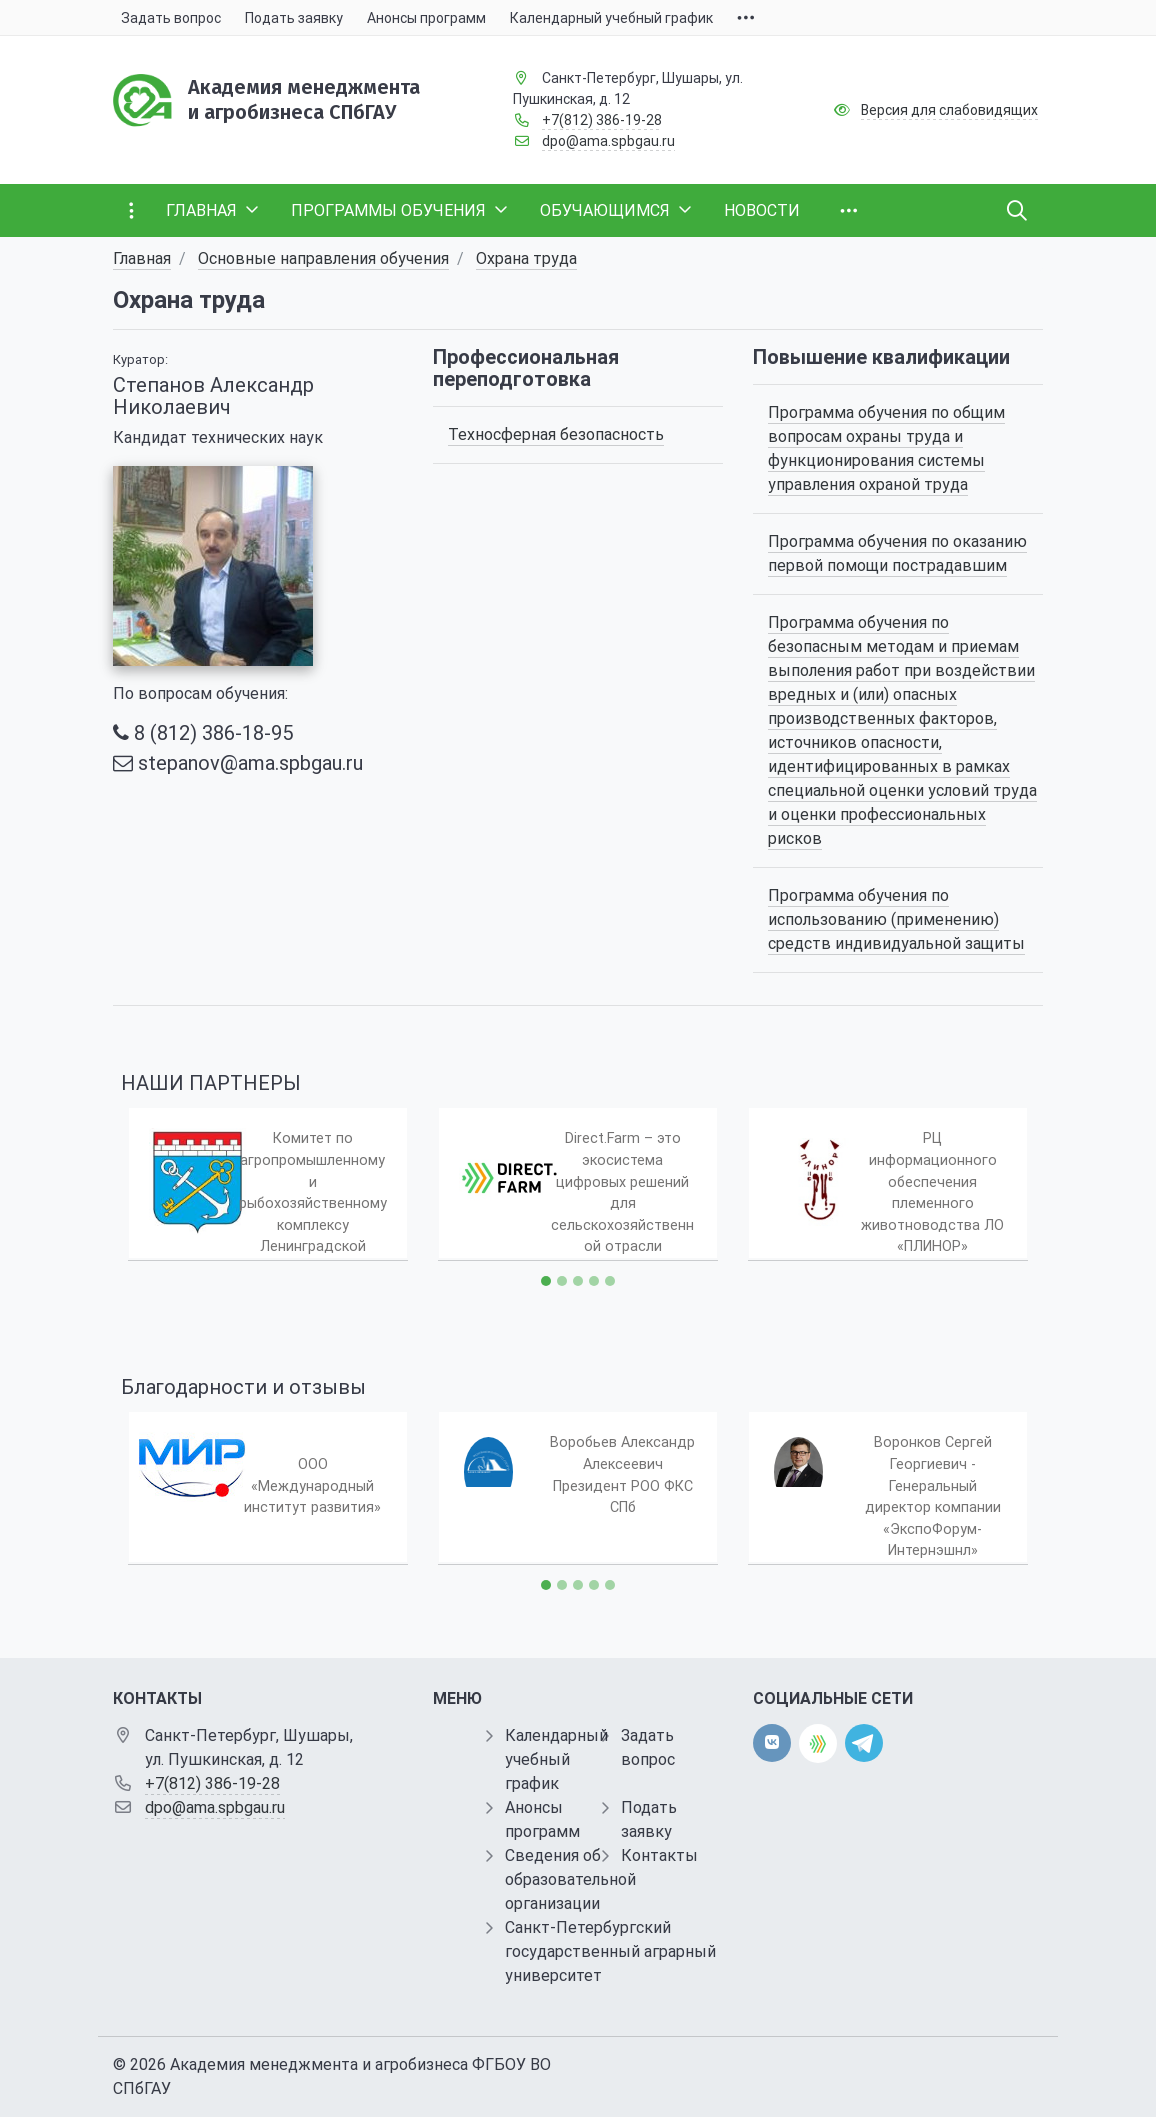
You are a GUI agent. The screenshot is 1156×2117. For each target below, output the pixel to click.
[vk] (772, 1743)
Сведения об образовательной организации (570, 1879)
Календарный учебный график (556, 1759)
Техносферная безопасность (556, 434)
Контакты (659, 1855)
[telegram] (864, 1742)
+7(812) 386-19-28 (602, 120)
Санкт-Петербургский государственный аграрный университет (610, 1951)
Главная (142, 258)
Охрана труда (526, 258)
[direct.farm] (818, 1743)
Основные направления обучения (323, 258)
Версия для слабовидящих (949, 110)
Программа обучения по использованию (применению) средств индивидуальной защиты (896, 919)
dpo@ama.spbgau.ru (608, 141)
